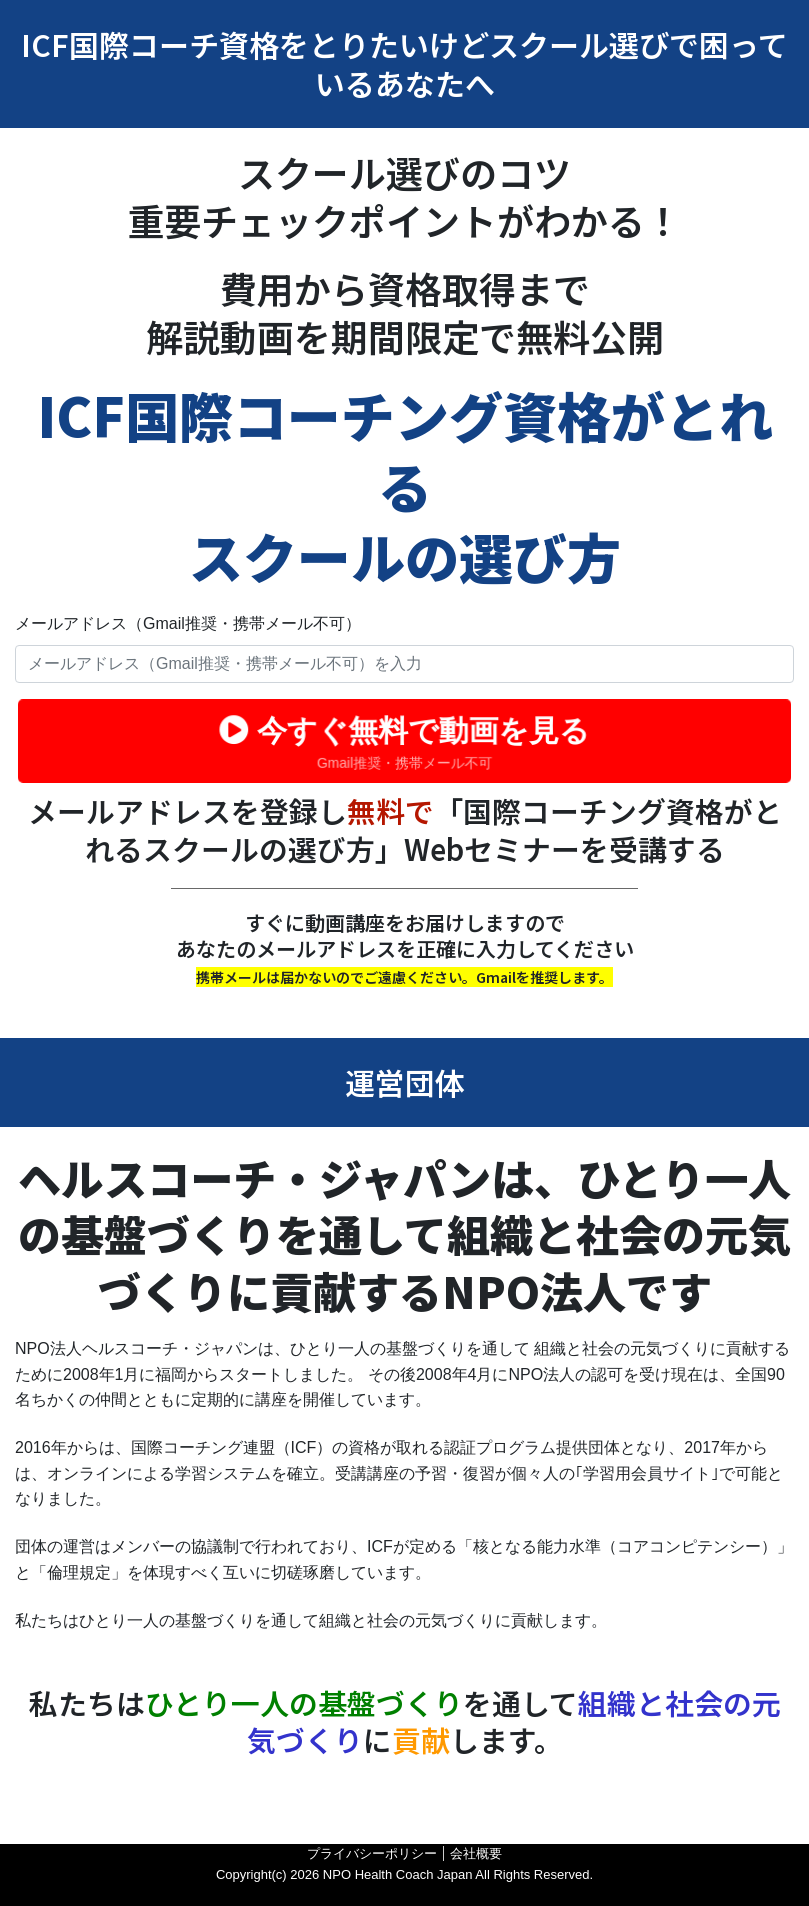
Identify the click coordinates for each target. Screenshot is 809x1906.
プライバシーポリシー (372, 1853)
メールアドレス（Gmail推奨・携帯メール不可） (188, 623)
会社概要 (476, 1853)
